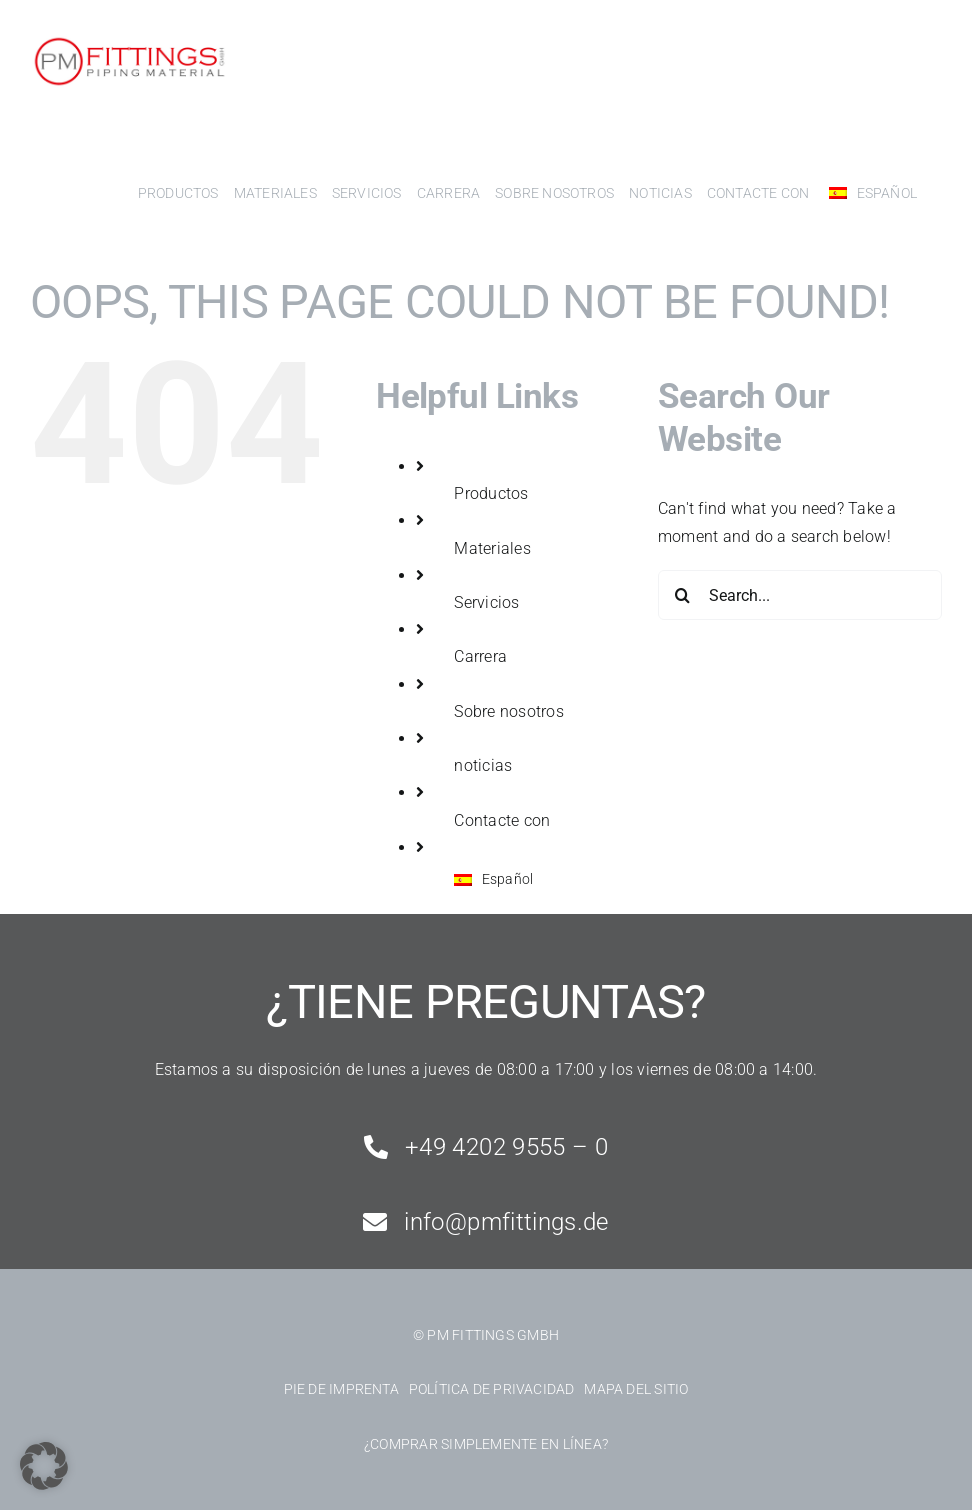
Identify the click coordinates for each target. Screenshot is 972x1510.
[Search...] (800, 595)
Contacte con (502, 820)
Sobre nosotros (508, 711)
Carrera (480, 656)
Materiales (492, 548)
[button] (44, 1466)
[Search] (683, 595)
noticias (483, 765)
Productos (491, 493)
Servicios (486, 602)
